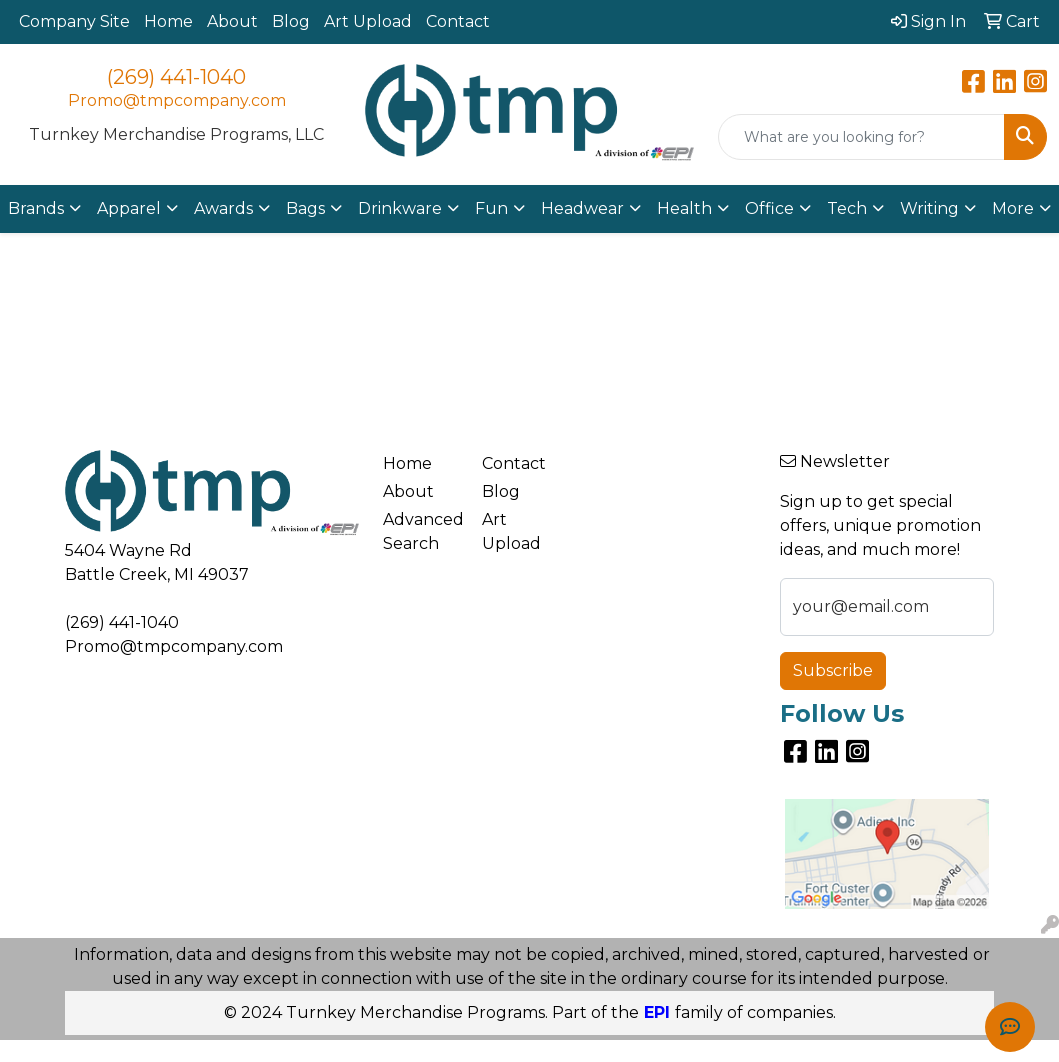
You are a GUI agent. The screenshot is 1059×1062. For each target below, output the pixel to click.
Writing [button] (929, 208)
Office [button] (769, 208)
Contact (458, 21)
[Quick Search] (861, 137)
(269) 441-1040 (176, 77)
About (232, 21)
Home (168, 21)
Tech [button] (847, 208)
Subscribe (833, 670)
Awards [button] (223, 208)
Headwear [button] (582, 208)
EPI (657, 1012)
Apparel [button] (129, 208)
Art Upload (368, 21)
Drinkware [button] (400, 208)
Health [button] (684, 208)
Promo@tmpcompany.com (177, 100)
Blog (291, 21)
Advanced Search (420, 531)
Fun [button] (491, 208)
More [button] (1013, 208)
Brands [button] (36, 208)
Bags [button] (305, 208)
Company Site (74, 21)
